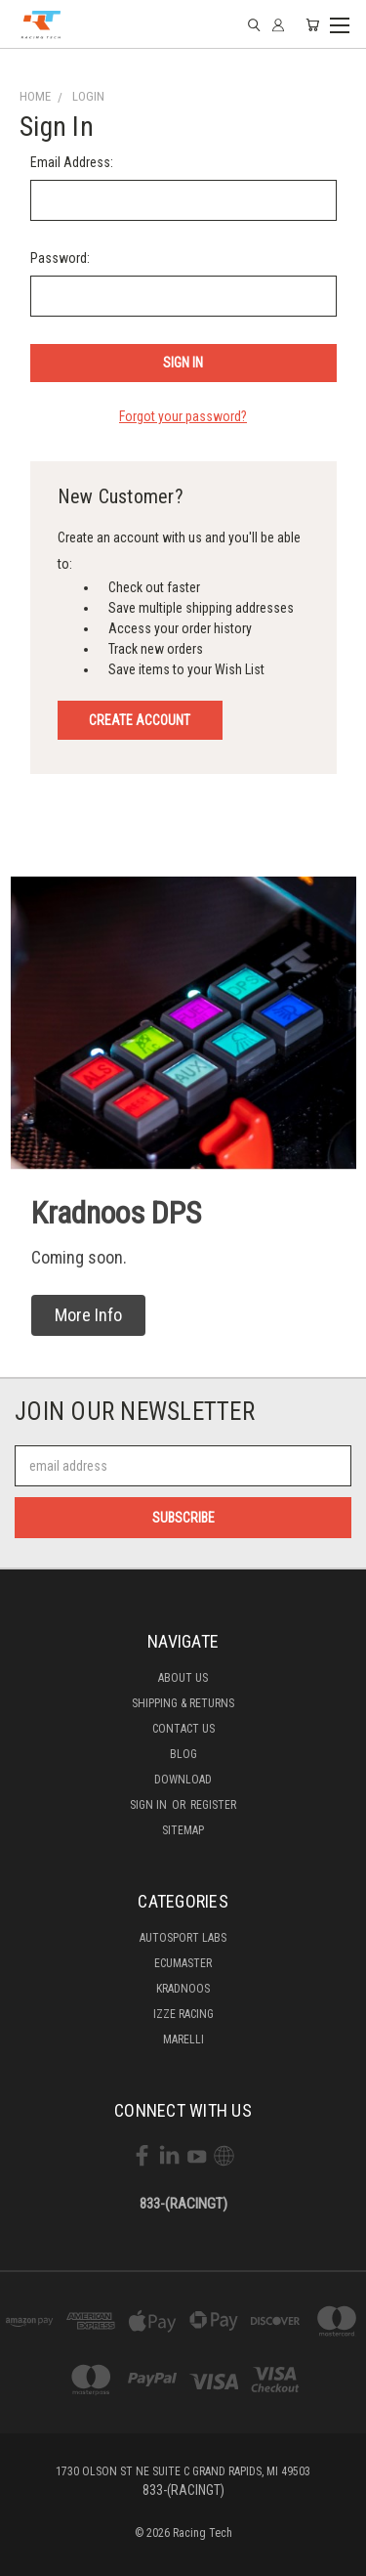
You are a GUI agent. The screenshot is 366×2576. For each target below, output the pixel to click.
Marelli (183, 2039)
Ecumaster (183, 1963)
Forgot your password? (183, 416)
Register (213, 1805)
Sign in (150, 1805)
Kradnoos (183, 1989)
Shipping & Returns (183, 1703)
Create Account (139, 720)
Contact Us (183, 1729)
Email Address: (71, 162)
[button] (88, 1316)
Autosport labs (183, 1938)
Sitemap (183, 1830)
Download (183, 1779)
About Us (183, 1678)
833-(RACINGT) (183, 2203)
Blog (183, 1754)
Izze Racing (183, 2014)
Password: (60, 258)
